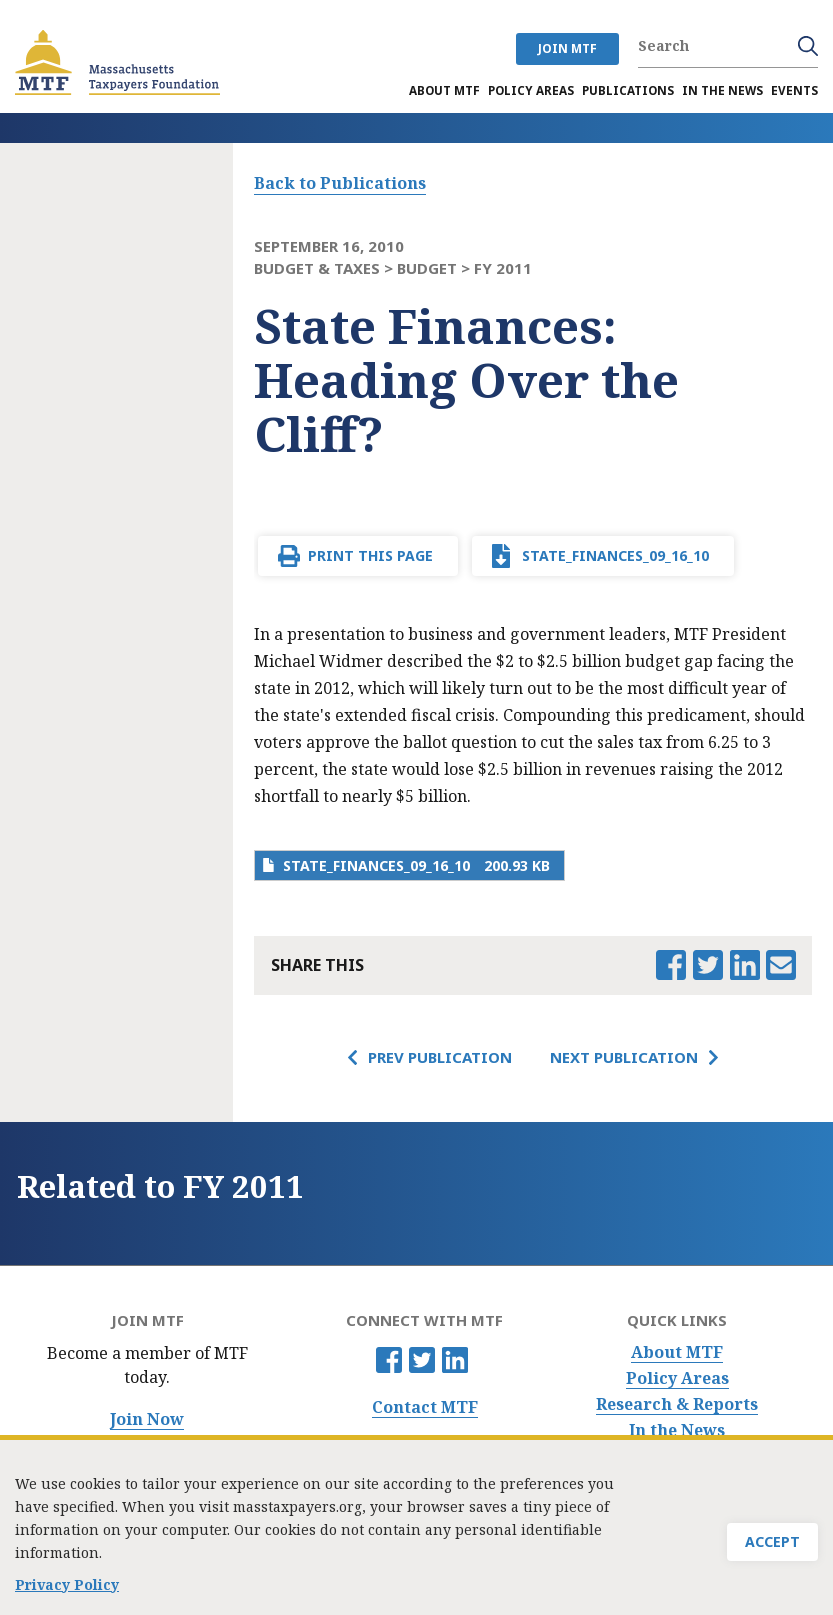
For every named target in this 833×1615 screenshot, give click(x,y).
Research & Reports (677, 1404)
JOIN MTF (567, 48)
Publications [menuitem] (628, 90)
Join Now (147, 1419)
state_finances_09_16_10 (615, 555)
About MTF (677, 1352)
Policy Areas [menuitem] (531, 90)
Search (808, 46)
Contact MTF (425, 1407)
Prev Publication (440, 1057)
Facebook (389, 1360)
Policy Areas (677, 1378)
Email (781, 965)
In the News (677, 1430)
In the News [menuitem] (722, 90)
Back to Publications (340, 183)
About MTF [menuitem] (444, 90)
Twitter (422, 1360)
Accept (772, 1547)
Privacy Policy (67, 1590)
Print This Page (370, 555)
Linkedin (455, 1360)
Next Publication (624, 1057)
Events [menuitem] (794, 90)
